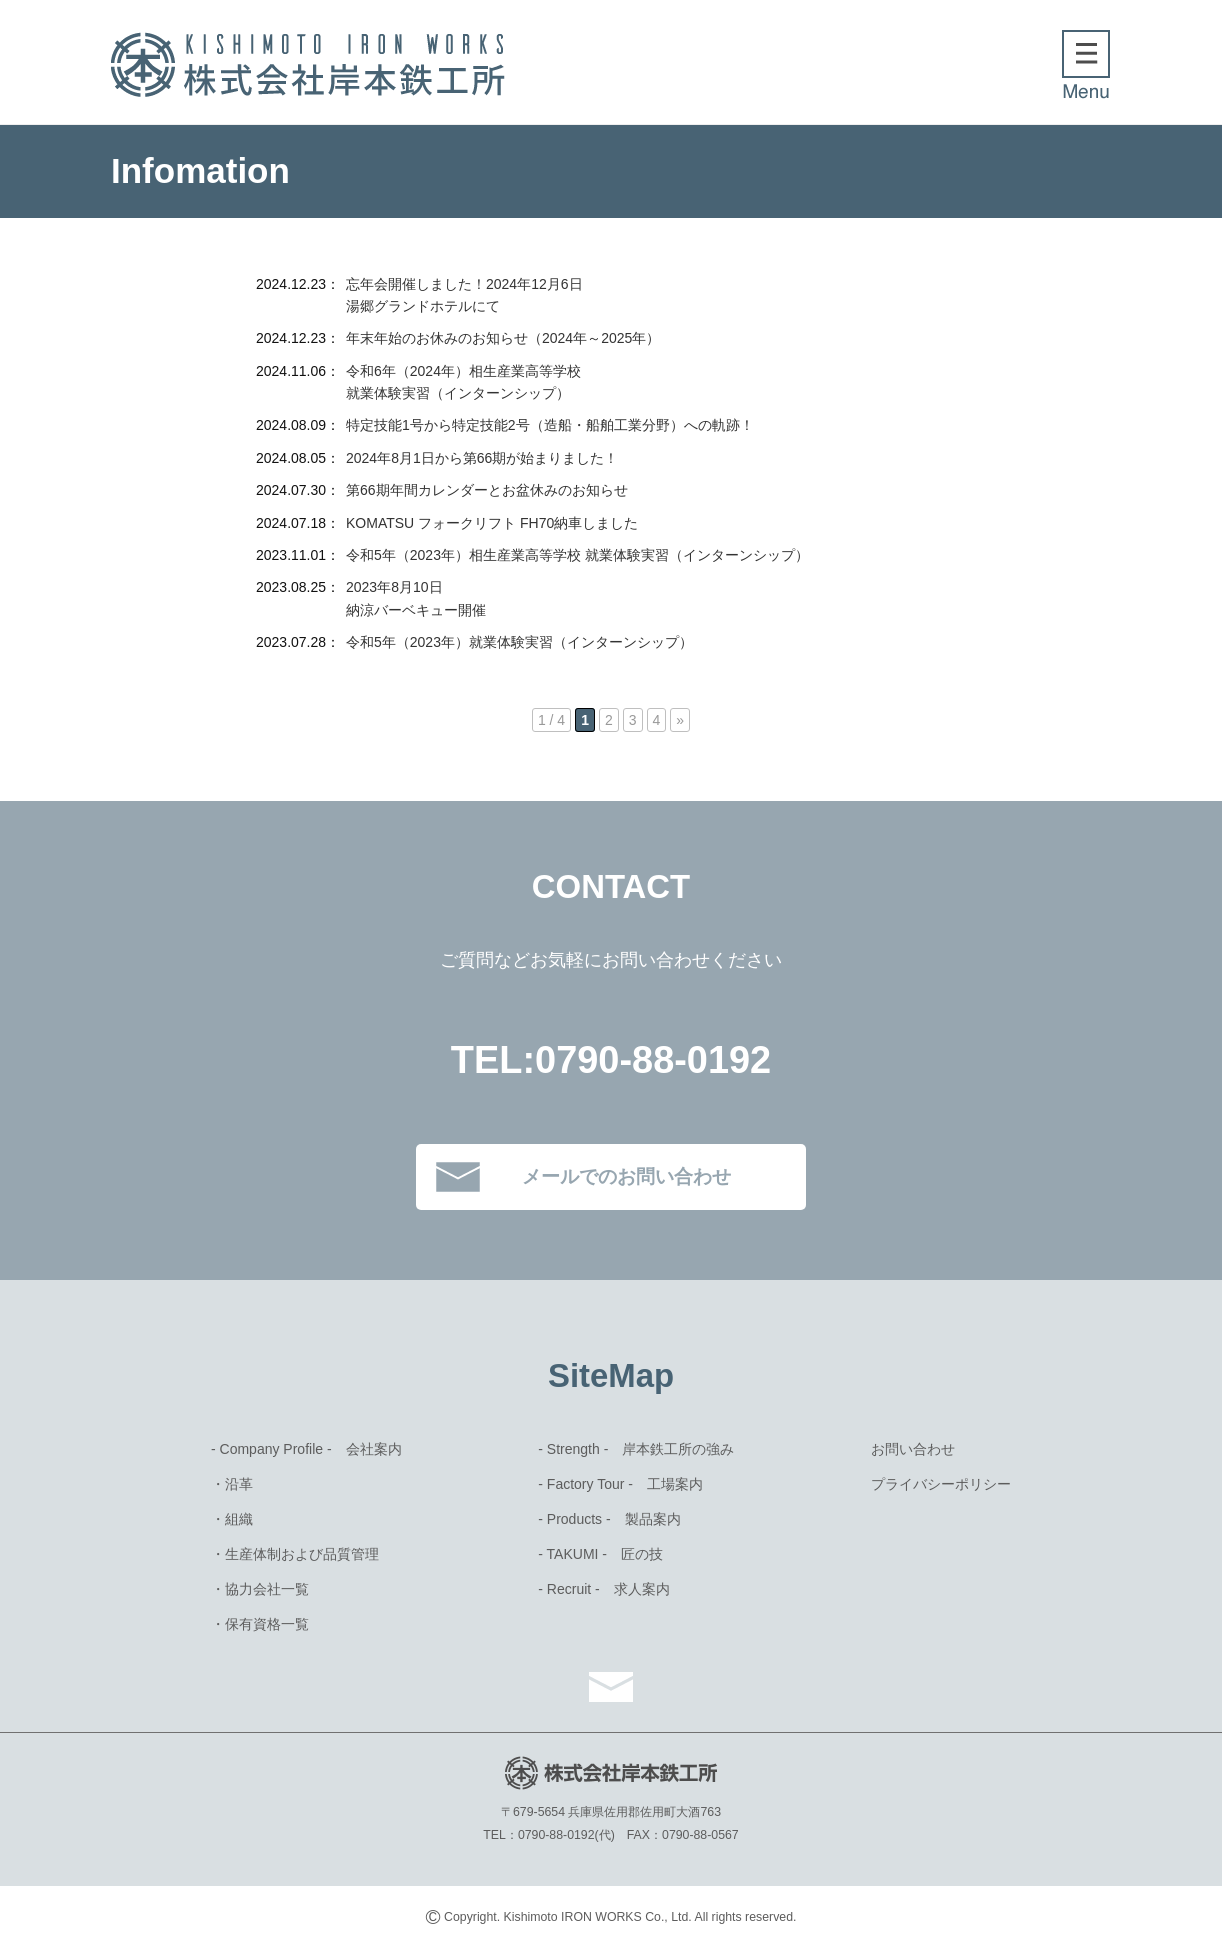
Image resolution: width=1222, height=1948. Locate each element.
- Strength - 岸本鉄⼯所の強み (636, 1449)
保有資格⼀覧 (267, 1624)
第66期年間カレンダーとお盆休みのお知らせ (487, 490)
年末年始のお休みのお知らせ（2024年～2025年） (503, 338)
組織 (239, 1519)
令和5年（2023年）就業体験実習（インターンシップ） (519, 642)
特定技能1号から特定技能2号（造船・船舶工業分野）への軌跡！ (550, 425)
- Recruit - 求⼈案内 (603, 1589)
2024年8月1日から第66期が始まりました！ (482, 458)
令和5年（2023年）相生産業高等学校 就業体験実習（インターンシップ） (577, 555)
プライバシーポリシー (941, 1484)
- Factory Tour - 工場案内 (620, 1484)
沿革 (239, 1484)
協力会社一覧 (267, 1589)
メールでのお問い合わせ (626, 1176)
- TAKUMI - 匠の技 (600, 1554)
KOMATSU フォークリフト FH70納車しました (492, 523)
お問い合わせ (913, 1449)
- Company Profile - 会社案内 (306, 1449)
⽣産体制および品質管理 (302, 1554)
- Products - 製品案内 (609, 1519)
